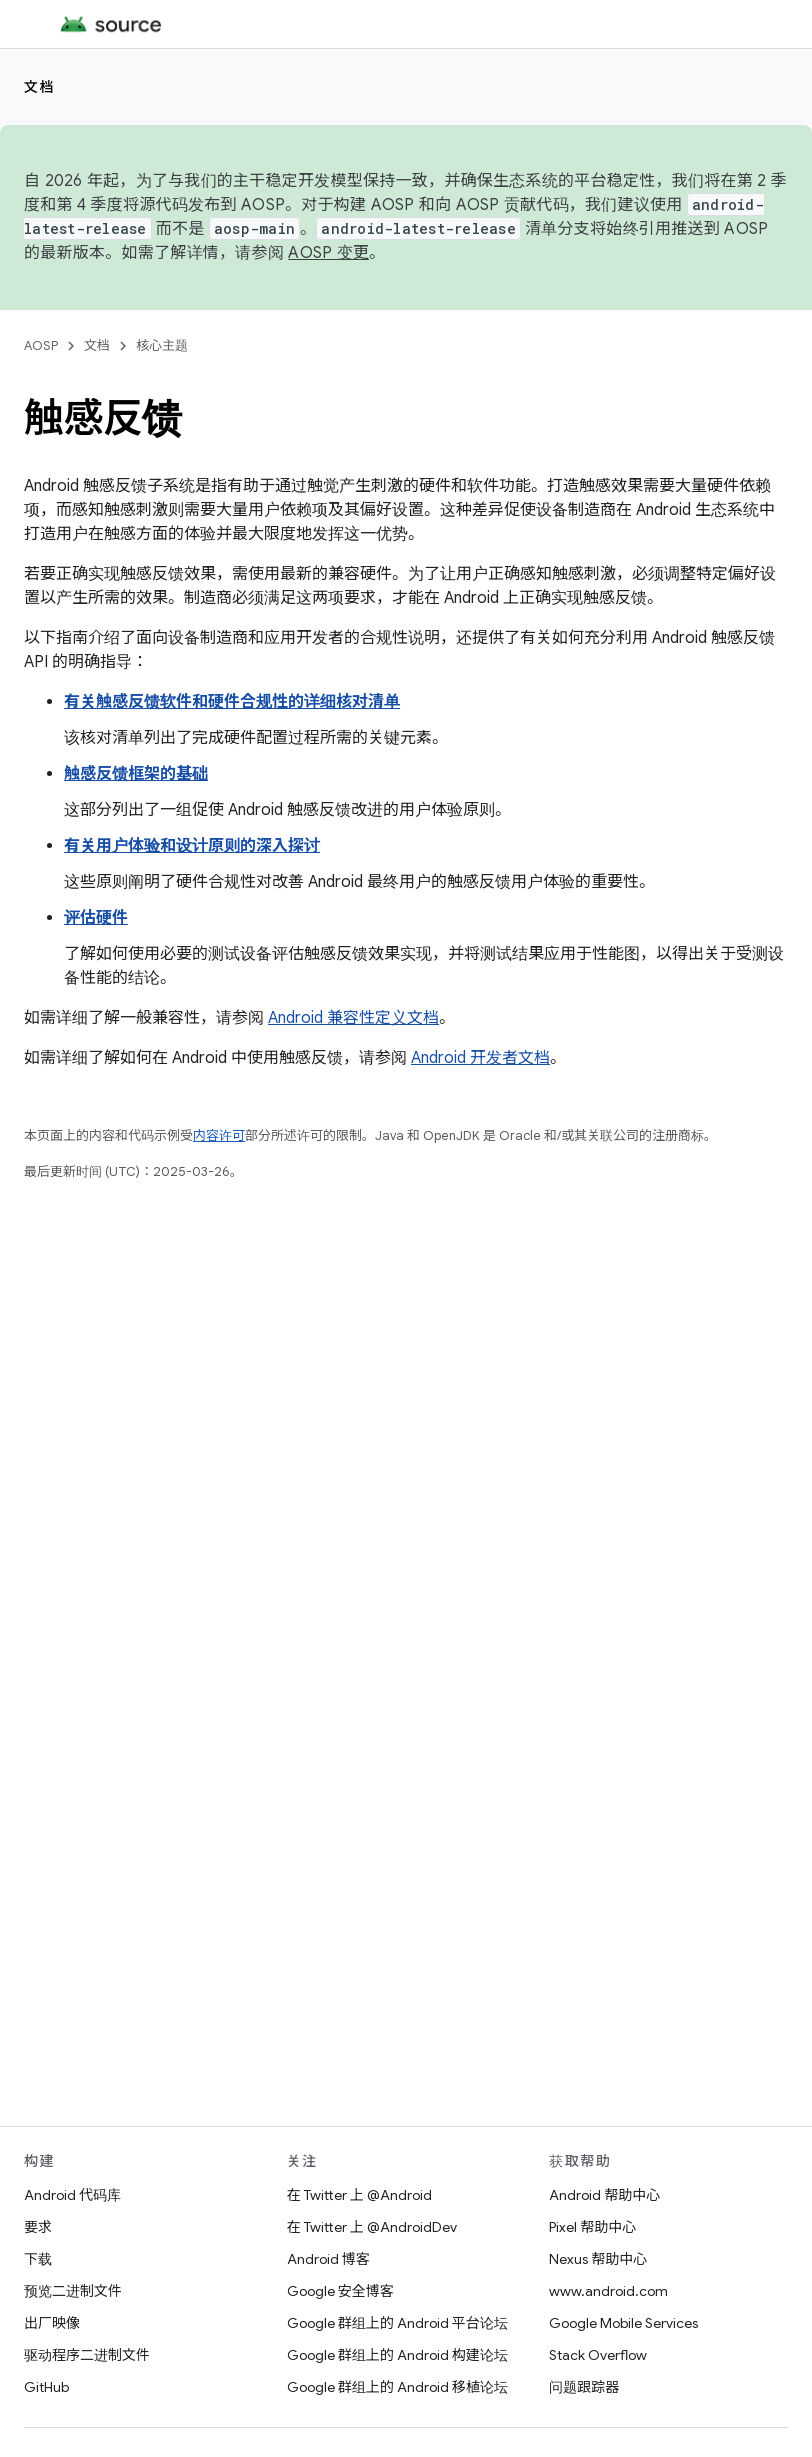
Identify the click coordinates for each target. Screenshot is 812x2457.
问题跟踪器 (584, 2387)
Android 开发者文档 (480, 1058)
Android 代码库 (72, 2195)
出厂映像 (52, 2323)
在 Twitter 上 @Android (359, 2195)
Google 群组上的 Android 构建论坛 (397, 2355)
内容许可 (219, 1135)
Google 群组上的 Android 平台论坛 (397, 2323)
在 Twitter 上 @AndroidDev (372, 2227)
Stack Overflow (598, 2355)
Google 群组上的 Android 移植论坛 (397, 2387)
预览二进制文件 (73, 2291)
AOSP (41, 345)
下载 (38, 2259)
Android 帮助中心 (604, 2195)
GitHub (46, 2387)
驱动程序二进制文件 (87, 2355)
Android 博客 (328, 2259)
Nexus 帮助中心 (598, 2259)
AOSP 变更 (328, 253)
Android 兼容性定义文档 (353, 1018)
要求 (38, 2227)
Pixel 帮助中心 (592, 2227)
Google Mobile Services (623, 2323)
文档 (39, 87)
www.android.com (608, 2291)
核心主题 (162, 345)
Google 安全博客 (340, 2291)
